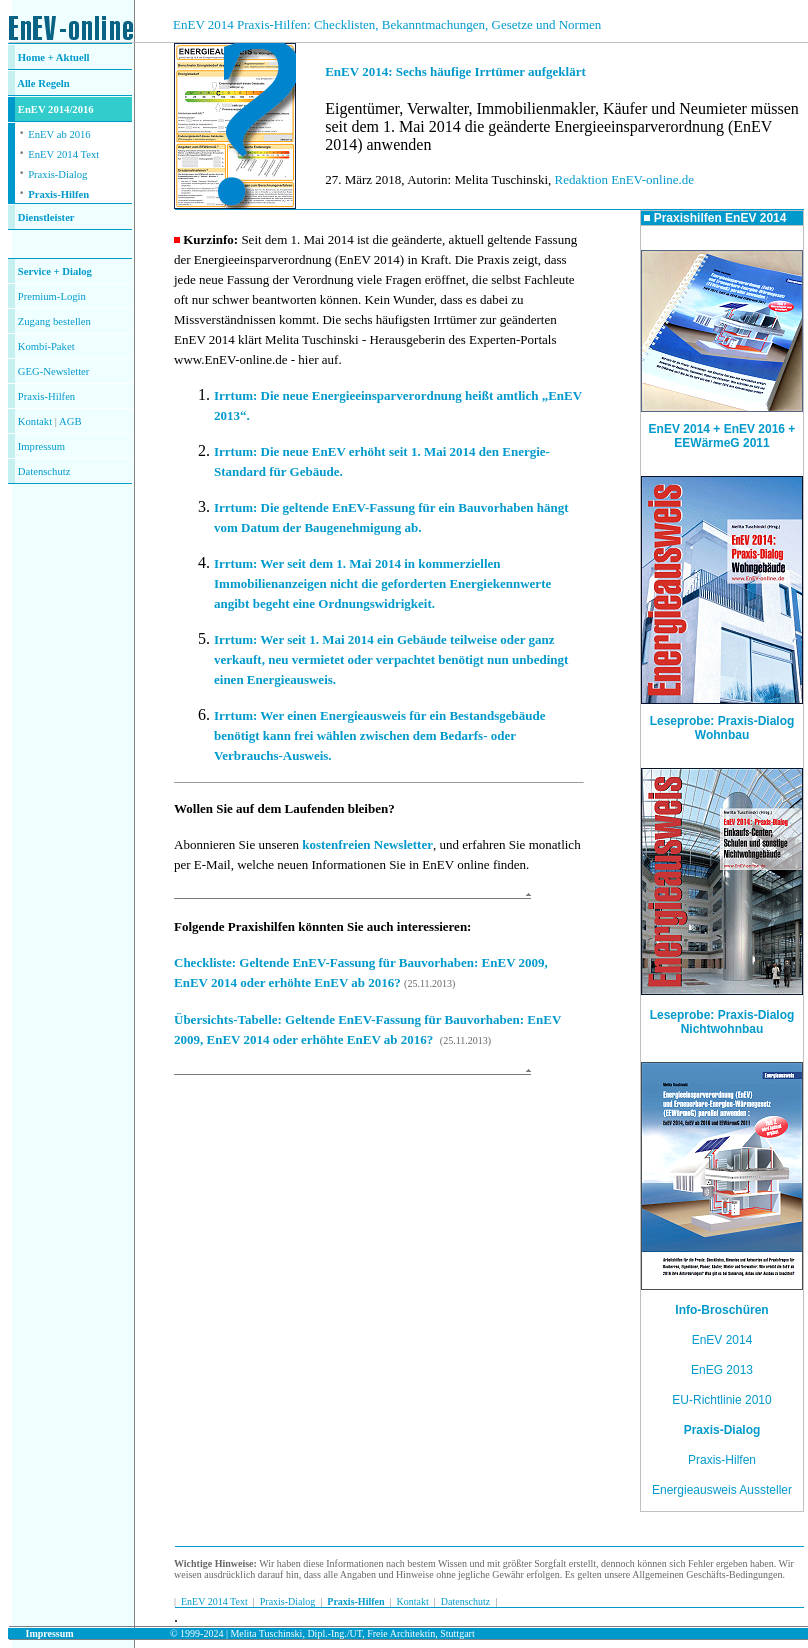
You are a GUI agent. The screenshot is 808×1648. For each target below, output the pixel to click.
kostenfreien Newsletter (367, 844)
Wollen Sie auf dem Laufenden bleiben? (284, 808)
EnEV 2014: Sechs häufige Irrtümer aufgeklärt (455, 71)
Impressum (41, 446)
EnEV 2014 (722, 1340)
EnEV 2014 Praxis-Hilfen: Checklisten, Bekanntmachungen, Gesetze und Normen (387, 24)
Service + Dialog (55, 271)
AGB (70, 421)
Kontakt (35, 421)
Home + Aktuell (54, 57)
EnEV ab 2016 (59, 134)
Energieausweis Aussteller (722, 1490)
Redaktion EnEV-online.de (625, 179)
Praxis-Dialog (57, 174)
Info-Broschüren (721, 1310)
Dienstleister (46, 217)
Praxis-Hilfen (58, 194)
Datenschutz (465, 1601)
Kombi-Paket (46, 346)
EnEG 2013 (722, 1370)
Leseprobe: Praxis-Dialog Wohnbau (722, 722)
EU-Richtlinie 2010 (721, 1400)
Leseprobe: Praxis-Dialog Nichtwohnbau (722, 1022)
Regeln (53, 83)
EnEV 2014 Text (63, 154)
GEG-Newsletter (54, 371)
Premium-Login (52, 296)
